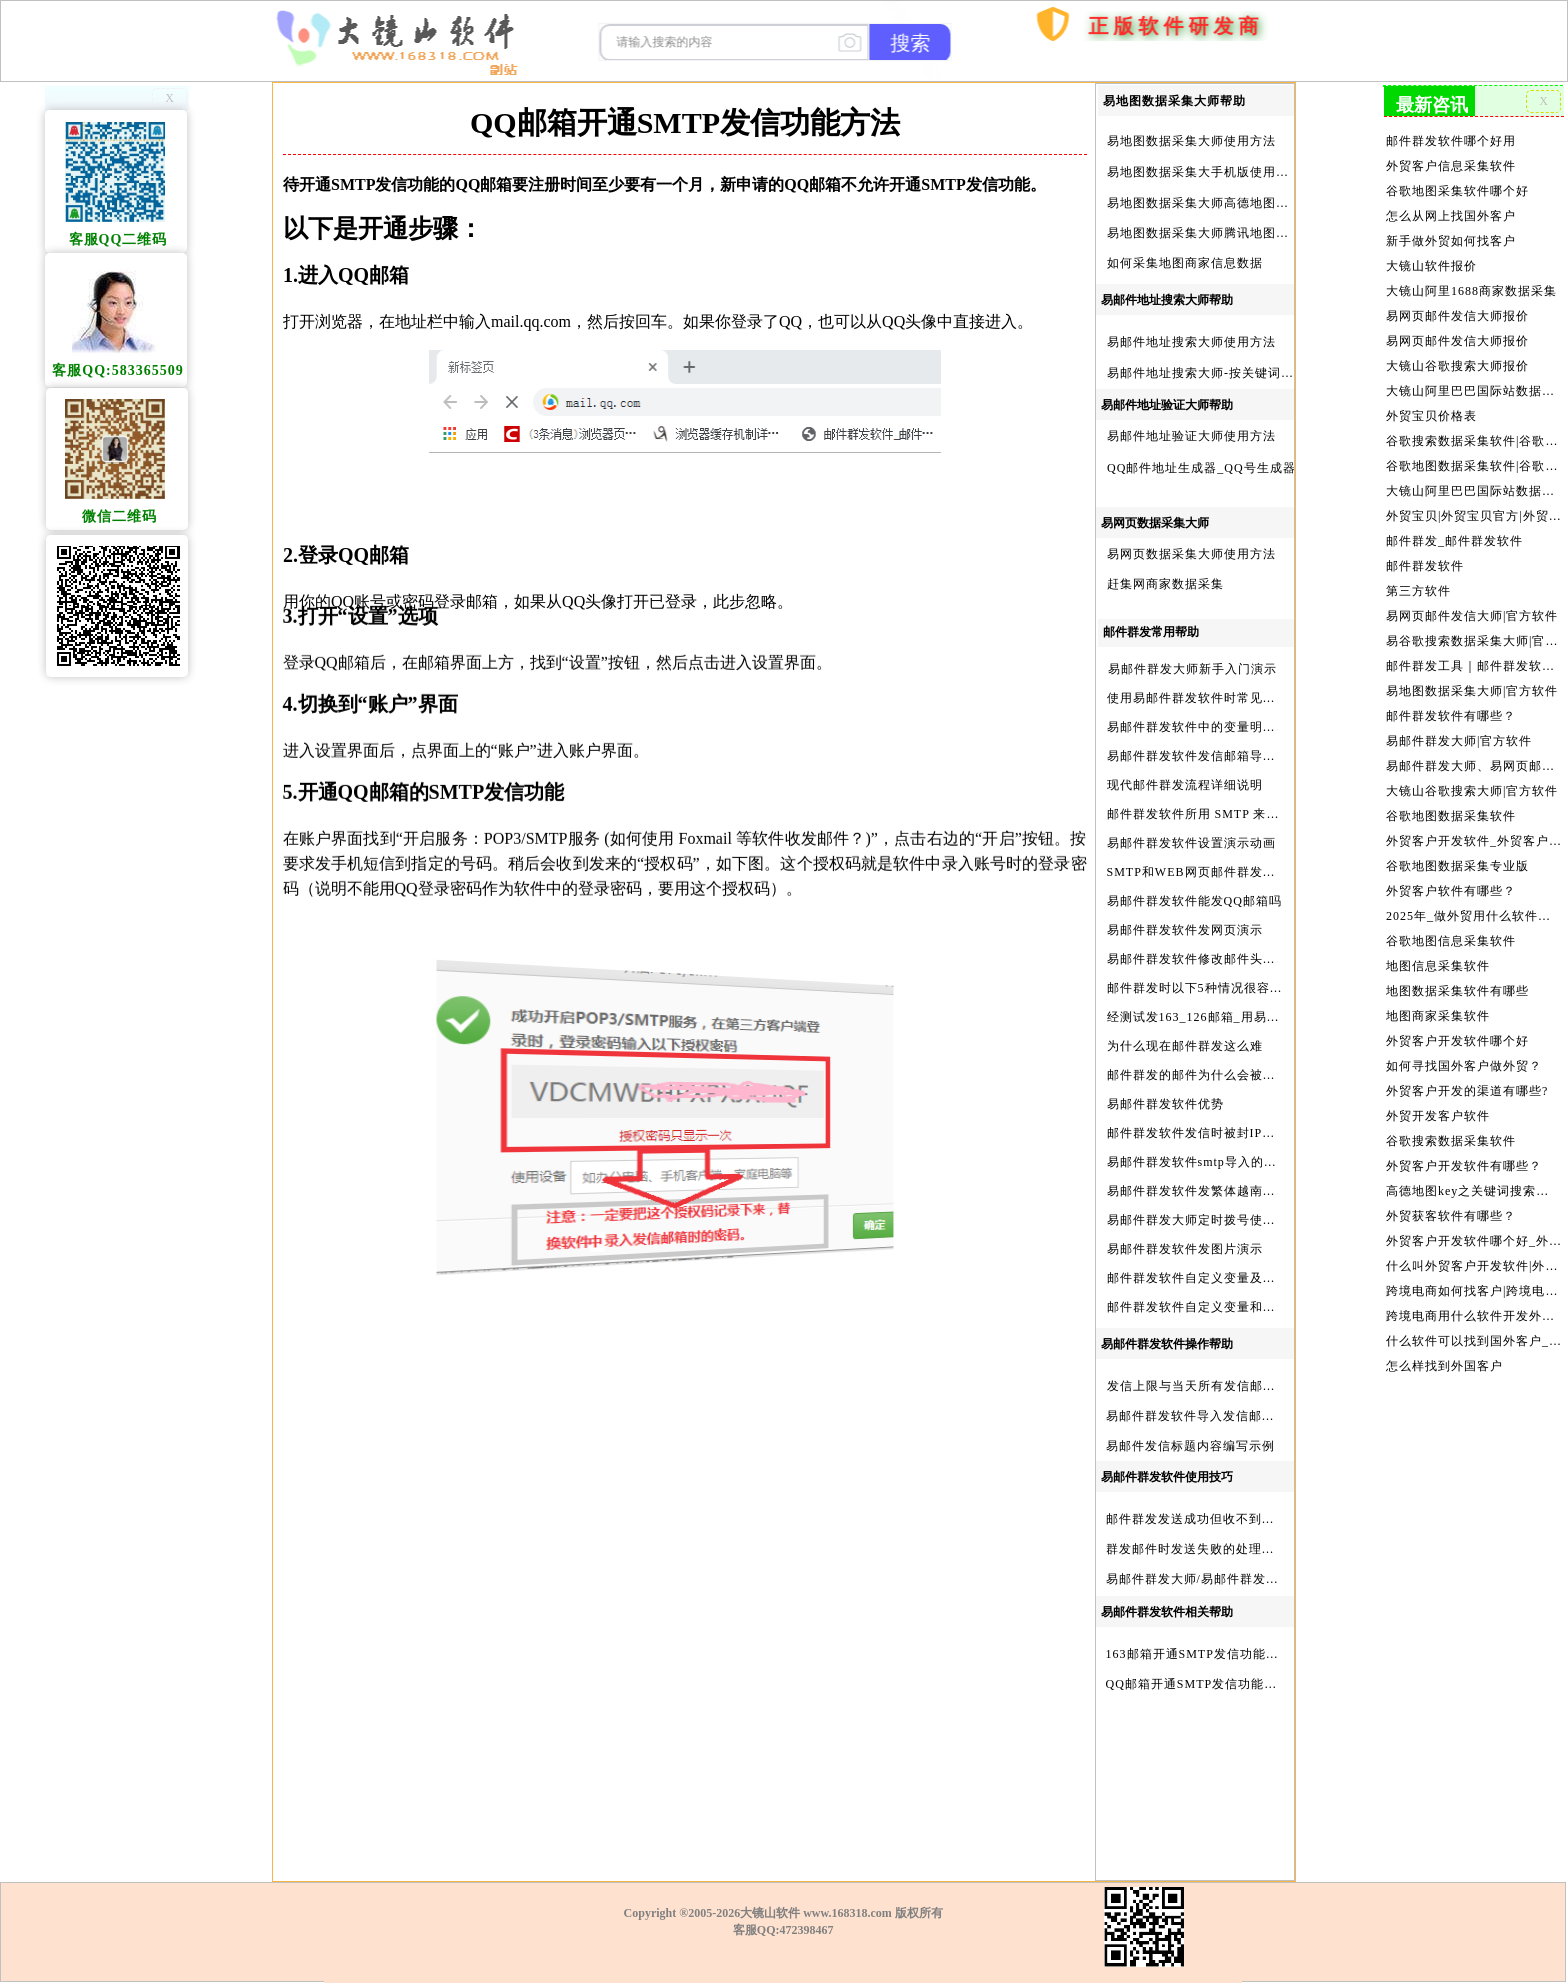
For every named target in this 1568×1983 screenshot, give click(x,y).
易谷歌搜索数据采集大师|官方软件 (1473, 623)
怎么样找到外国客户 (1445, 1323)
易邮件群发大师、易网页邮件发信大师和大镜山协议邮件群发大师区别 (1473, 743)
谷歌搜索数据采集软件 (1452, 1106)
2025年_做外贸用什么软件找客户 (1473, 888)
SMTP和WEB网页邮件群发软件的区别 (1217, 872)
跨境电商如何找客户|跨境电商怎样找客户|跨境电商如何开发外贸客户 (1473, 1251)
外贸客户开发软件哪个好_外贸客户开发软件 (1473, 1203)
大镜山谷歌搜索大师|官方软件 (1472, 768)
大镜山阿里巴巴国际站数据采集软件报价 (1473, 381)
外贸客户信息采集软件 (1452, 164)
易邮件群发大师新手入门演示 (1192, 669)
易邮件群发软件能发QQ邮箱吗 (1194, 901)
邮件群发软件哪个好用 (1452, 139)
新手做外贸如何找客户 (1452, 236)
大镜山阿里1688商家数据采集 (1471, 284)
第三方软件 (1420, 574)
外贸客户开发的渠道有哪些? (1467, 1058)
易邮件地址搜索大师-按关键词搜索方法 (1220, 373)
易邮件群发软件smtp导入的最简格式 (1211, 1162)
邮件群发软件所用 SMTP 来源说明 (1206, 814)
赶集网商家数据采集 (1165, 584)
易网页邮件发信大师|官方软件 (1472, 598)
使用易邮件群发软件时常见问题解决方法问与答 (1243, 698)
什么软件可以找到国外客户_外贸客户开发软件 (1473, 1299)
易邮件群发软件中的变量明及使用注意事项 (1230, 727)
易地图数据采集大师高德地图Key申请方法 (1229, 203)
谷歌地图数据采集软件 (1452, 792)
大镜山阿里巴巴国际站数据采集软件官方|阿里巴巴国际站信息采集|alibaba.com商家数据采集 (1473, 478)
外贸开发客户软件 (1439, 1082)
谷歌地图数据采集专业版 (1458, 840)
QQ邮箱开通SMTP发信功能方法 (1198, 1684)
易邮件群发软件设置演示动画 (1191, 843)
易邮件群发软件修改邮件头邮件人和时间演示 (1237, 959)
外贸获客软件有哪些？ (1452, 1178)
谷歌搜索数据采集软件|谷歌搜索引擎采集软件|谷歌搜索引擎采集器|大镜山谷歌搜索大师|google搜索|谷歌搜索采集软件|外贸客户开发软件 (1473, 429)
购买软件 (1037, 83)
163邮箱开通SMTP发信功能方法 (1199, 1654)
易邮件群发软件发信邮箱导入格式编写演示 (1230, 756)
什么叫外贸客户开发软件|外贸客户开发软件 (1473, 1227)
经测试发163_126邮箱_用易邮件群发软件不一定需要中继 (1271, 1017)
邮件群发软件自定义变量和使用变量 (1211, 1307)
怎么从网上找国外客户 (1452, 212)
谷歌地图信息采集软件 (1452, 913)
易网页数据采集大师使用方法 (1191, 554)
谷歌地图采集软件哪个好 (1458, 188)
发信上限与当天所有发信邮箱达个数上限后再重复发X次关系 (1281, 1386)
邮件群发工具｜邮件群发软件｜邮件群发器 (1473, 647)
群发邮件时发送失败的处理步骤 (1197, 1549)
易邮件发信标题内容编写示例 (1190, 1446)
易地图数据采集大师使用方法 (1191, 141)
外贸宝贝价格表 (1433, 405)
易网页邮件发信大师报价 (1458, 309)
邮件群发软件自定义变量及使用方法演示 (1224, 1278)
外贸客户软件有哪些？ (1452, 864)
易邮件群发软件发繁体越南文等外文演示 (1224, 1191)
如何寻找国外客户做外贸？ (1464, 1033)
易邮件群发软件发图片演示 (1185, 1249)
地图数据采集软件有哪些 (1458, 961)
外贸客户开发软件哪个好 (1458, 1009)
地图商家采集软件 (1439, 985)
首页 (990, 137)
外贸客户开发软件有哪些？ (1464, 1130)
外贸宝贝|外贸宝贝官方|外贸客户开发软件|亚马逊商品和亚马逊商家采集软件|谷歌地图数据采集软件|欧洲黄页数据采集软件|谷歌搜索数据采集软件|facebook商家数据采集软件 (1473, 502)
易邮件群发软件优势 (1165, 1104)
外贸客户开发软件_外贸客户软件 (1473, 816)
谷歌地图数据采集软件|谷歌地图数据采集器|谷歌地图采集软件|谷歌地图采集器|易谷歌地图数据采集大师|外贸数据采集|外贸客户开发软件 (1473, 454)
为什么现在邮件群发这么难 (1185, 1046)
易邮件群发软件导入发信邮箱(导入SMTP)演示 (1239, 1416)
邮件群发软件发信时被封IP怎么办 (1204, 1133)
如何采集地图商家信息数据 (1185, 263)
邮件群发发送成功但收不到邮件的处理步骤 (1229, 1519)
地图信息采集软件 (1439, 937)
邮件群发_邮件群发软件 (1455, 526)
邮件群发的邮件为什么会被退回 (1198, 1075)
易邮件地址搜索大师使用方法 (1191, 342)
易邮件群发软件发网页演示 (1185, 930)
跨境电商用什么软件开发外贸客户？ (1473, 1275)
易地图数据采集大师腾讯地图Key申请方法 (1229, 233)
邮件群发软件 (1426, 550)
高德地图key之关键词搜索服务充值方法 (1473, 1154)
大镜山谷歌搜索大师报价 (1458, 357)
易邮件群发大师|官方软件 (1460, 719)
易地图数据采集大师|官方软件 (1472, 671)
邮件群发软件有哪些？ (1452, 695)
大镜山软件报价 (1433, 260)
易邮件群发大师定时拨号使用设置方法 (1217, 1220)
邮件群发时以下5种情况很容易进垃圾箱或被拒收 (1247, 988)
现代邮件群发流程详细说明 (1185, 785)
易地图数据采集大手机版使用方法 (1204, 172)
